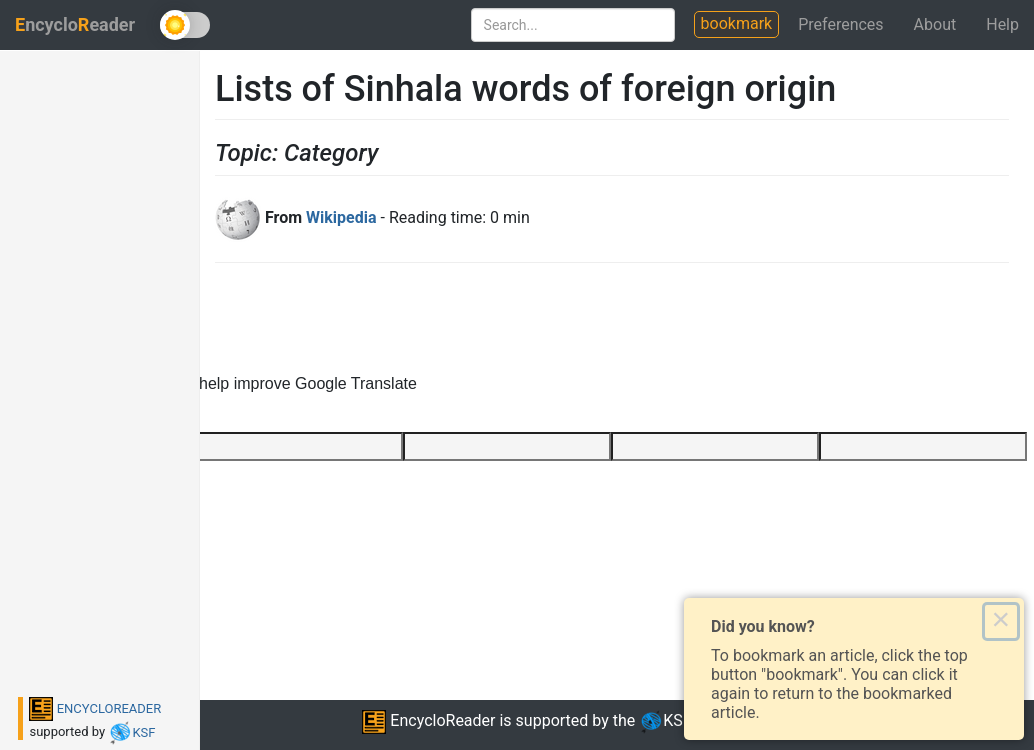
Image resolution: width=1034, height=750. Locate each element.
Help (1002, 24)
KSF (131, 732)
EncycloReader (428, 720)
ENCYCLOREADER (95, 708)
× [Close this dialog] (1000, 621)
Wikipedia (341, 217)
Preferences (840, 24)
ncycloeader (75, 24)
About (935, 24)
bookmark (737, 23)
